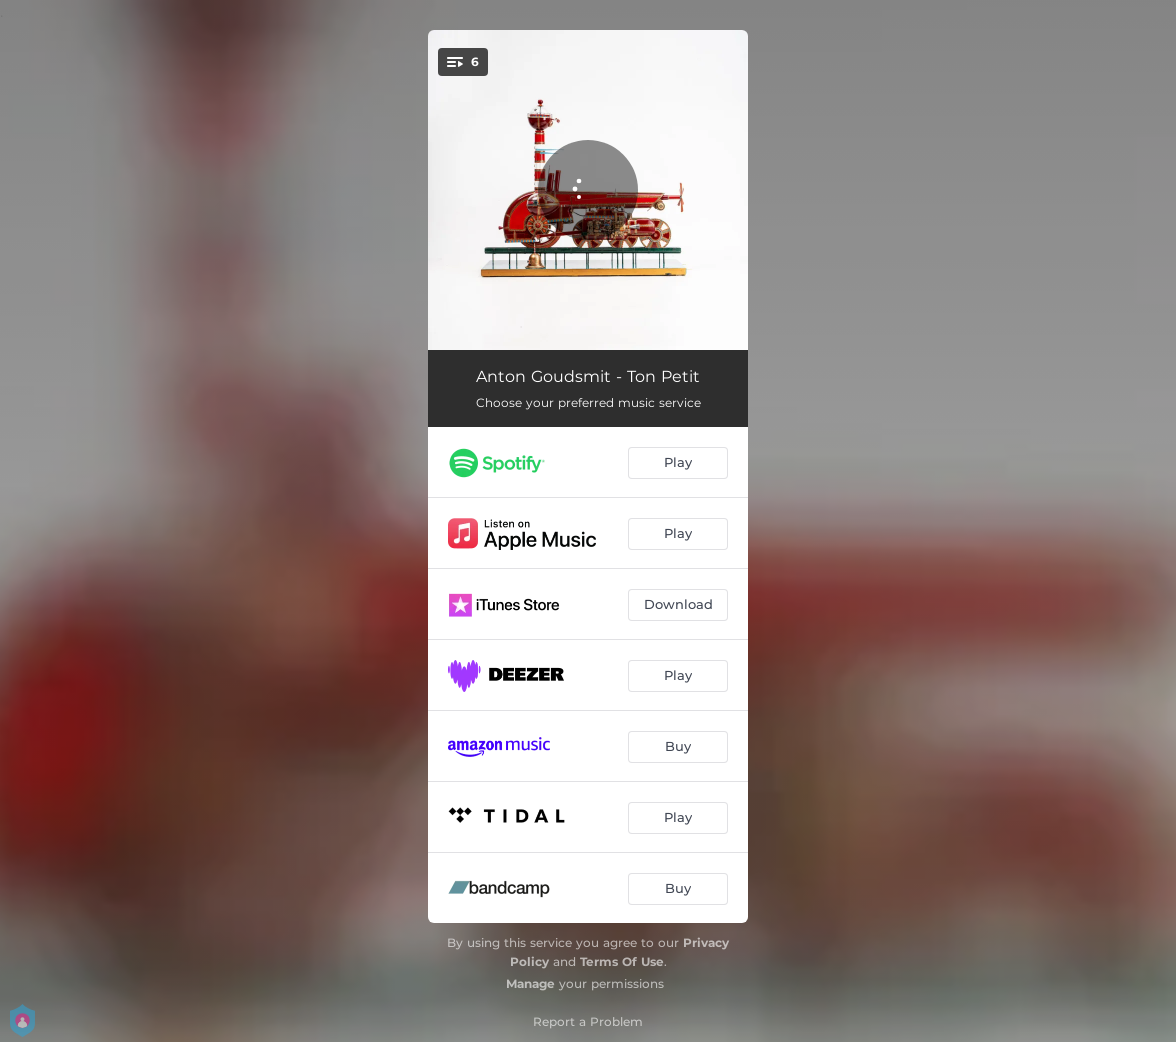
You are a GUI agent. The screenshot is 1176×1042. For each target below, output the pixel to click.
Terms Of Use (622, 961)
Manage (530, 983)
